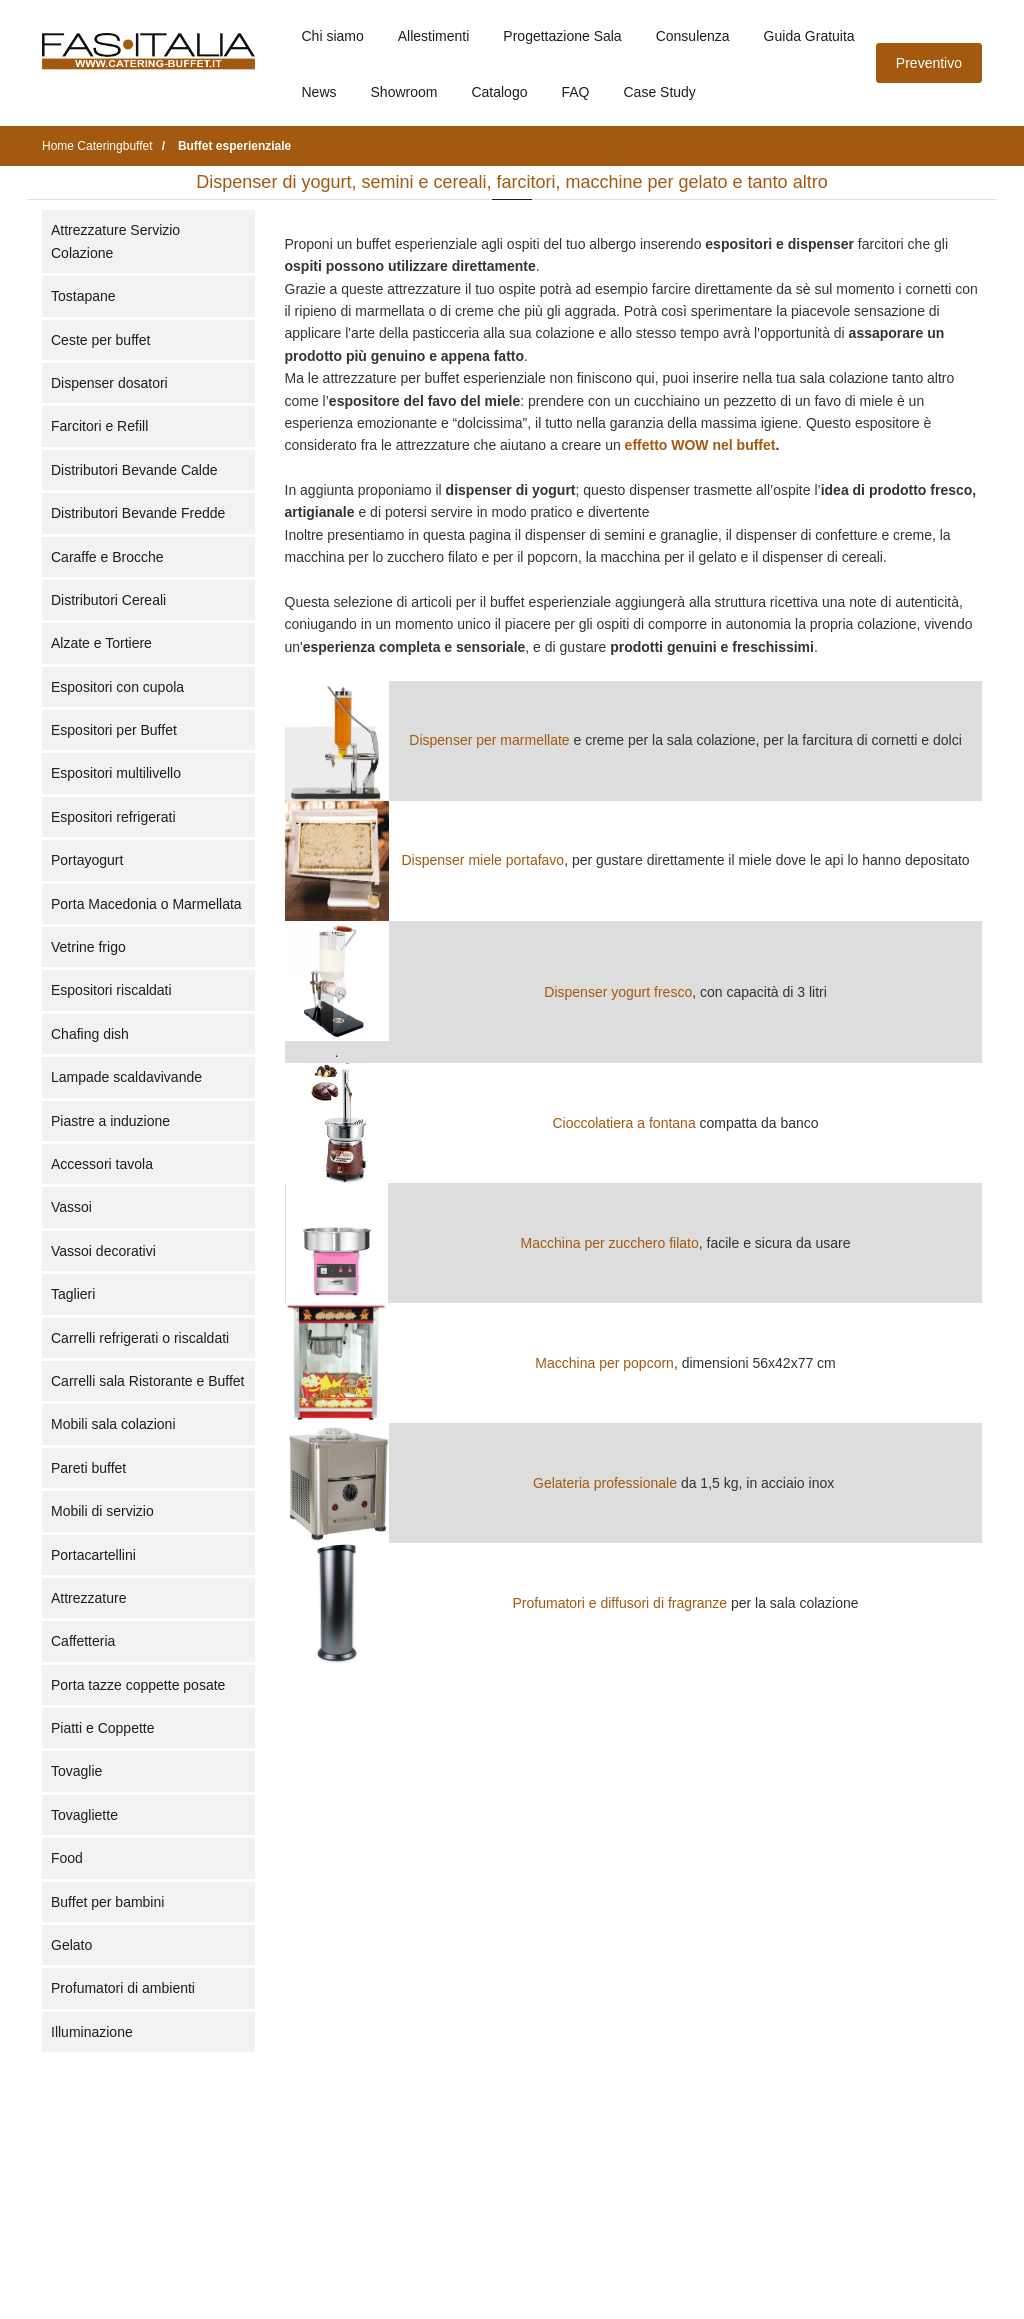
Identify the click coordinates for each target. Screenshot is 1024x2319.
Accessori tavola (102, 1164)
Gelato (71, 1945)
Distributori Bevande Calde (134, 470)
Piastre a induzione (110, 1121)
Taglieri (73, 1294)
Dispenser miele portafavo (483, 860)
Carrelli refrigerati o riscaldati (140, 1338)
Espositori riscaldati (111, 990)
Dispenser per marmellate (489, 740)
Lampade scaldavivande (126, 1077)
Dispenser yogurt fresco (618, 992)
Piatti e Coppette (103, 1728)
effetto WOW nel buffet (700, 445)
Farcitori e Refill (99, 426)
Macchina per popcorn (604, 1363)
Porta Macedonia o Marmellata (146, 904)
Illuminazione (92, 2032)
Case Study (660, 92)
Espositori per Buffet (114, 730)
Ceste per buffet (100, 340)
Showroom (404, 92)
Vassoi (71, 1207)
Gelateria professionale (605, 1483)
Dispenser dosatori (109, 383)
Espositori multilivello (116, 773)
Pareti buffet (88, 1468)
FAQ (575, 92)
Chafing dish (90, 1034)
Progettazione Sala (562, 36)
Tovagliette (84, 1815)
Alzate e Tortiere (101, 643)
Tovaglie (76, 1771)
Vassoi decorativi (103, 1251)
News (319, 92)
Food (67, 1858)
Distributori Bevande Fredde (138, 513)
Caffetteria (83, 1641)
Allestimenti (434, 36)
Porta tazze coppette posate (138, 1685)
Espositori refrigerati (113, 817)
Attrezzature (88, 1598)
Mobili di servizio (102, 1511)
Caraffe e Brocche (107, 557)
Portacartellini (93, 1555)
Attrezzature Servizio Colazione (115, 241)
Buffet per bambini (107, 1902)
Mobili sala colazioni (113, 1424)
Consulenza (693, 36)
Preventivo (929, 63)
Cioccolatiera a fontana (623, 1123)
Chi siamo (333, 36)
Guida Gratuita (809, 36)
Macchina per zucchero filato (610, 1243)
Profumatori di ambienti (123, 1988)
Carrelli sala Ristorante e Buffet (148, 1381)
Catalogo (499, 92)
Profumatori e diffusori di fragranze (620, 1603)
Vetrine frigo (88, 947)
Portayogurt (87, 860)
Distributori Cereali (108, 600)
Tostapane (83, 296)
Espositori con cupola (117, 687)
